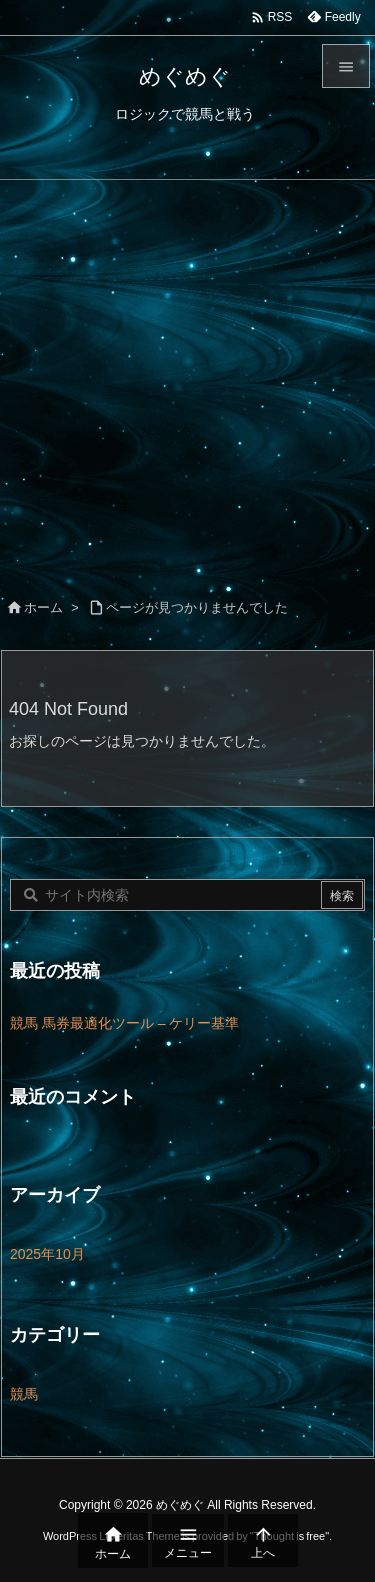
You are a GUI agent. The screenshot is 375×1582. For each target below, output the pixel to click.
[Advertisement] (187, 377)
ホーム (43, 607)
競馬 (24, 1394)
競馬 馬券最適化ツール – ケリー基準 (124, 1023)
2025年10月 (47, 1254)
